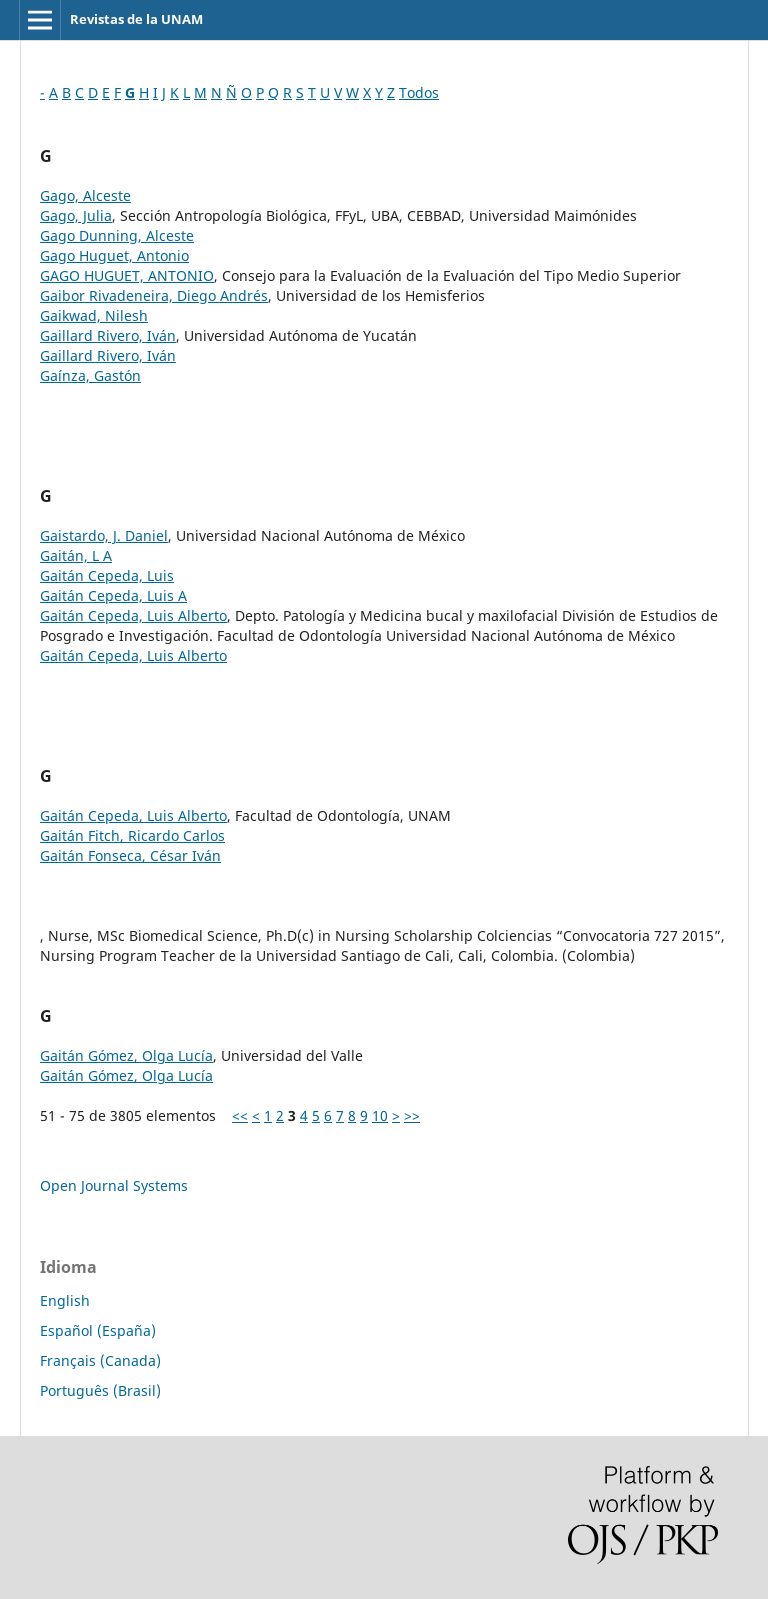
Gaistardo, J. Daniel (104, 535)
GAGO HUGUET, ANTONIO (127, 275)
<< (240, 1115)
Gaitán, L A (76, 555)
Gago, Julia (76, 215)
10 (380, 1115)
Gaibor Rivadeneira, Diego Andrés (154, 295)
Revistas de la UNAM (136, 19)
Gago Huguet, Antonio (114, 255)
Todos (419, 92)
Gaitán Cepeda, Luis (107, 575)
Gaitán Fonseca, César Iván (130, 855)
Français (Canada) (100, 1360)
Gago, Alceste (85, 195)
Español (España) (98, 1330)
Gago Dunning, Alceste (117, 235)
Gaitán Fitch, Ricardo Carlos (132, 835)
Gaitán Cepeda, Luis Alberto (133, 615)
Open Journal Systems (114, 1185)
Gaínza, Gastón (90, 375)
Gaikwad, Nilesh (94, 315)
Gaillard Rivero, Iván (108, 335)
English (65, 1300)
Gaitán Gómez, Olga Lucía (126, 1055)
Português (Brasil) (100, 1390)
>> (412, 1115)
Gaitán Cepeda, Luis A (113, 595)
